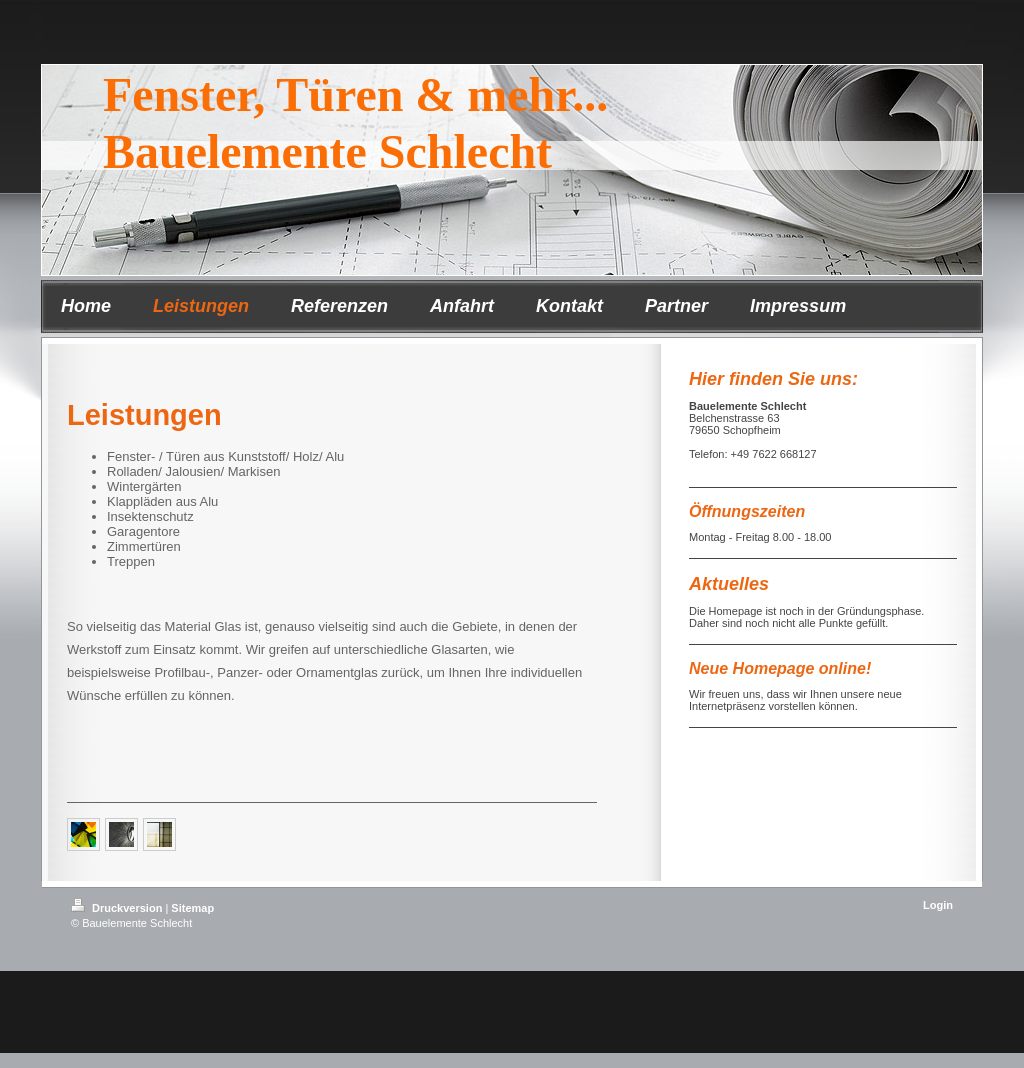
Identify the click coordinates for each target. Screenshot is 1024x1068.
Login (938, 905)
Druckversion (118, 908)
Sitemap (192, 908)
